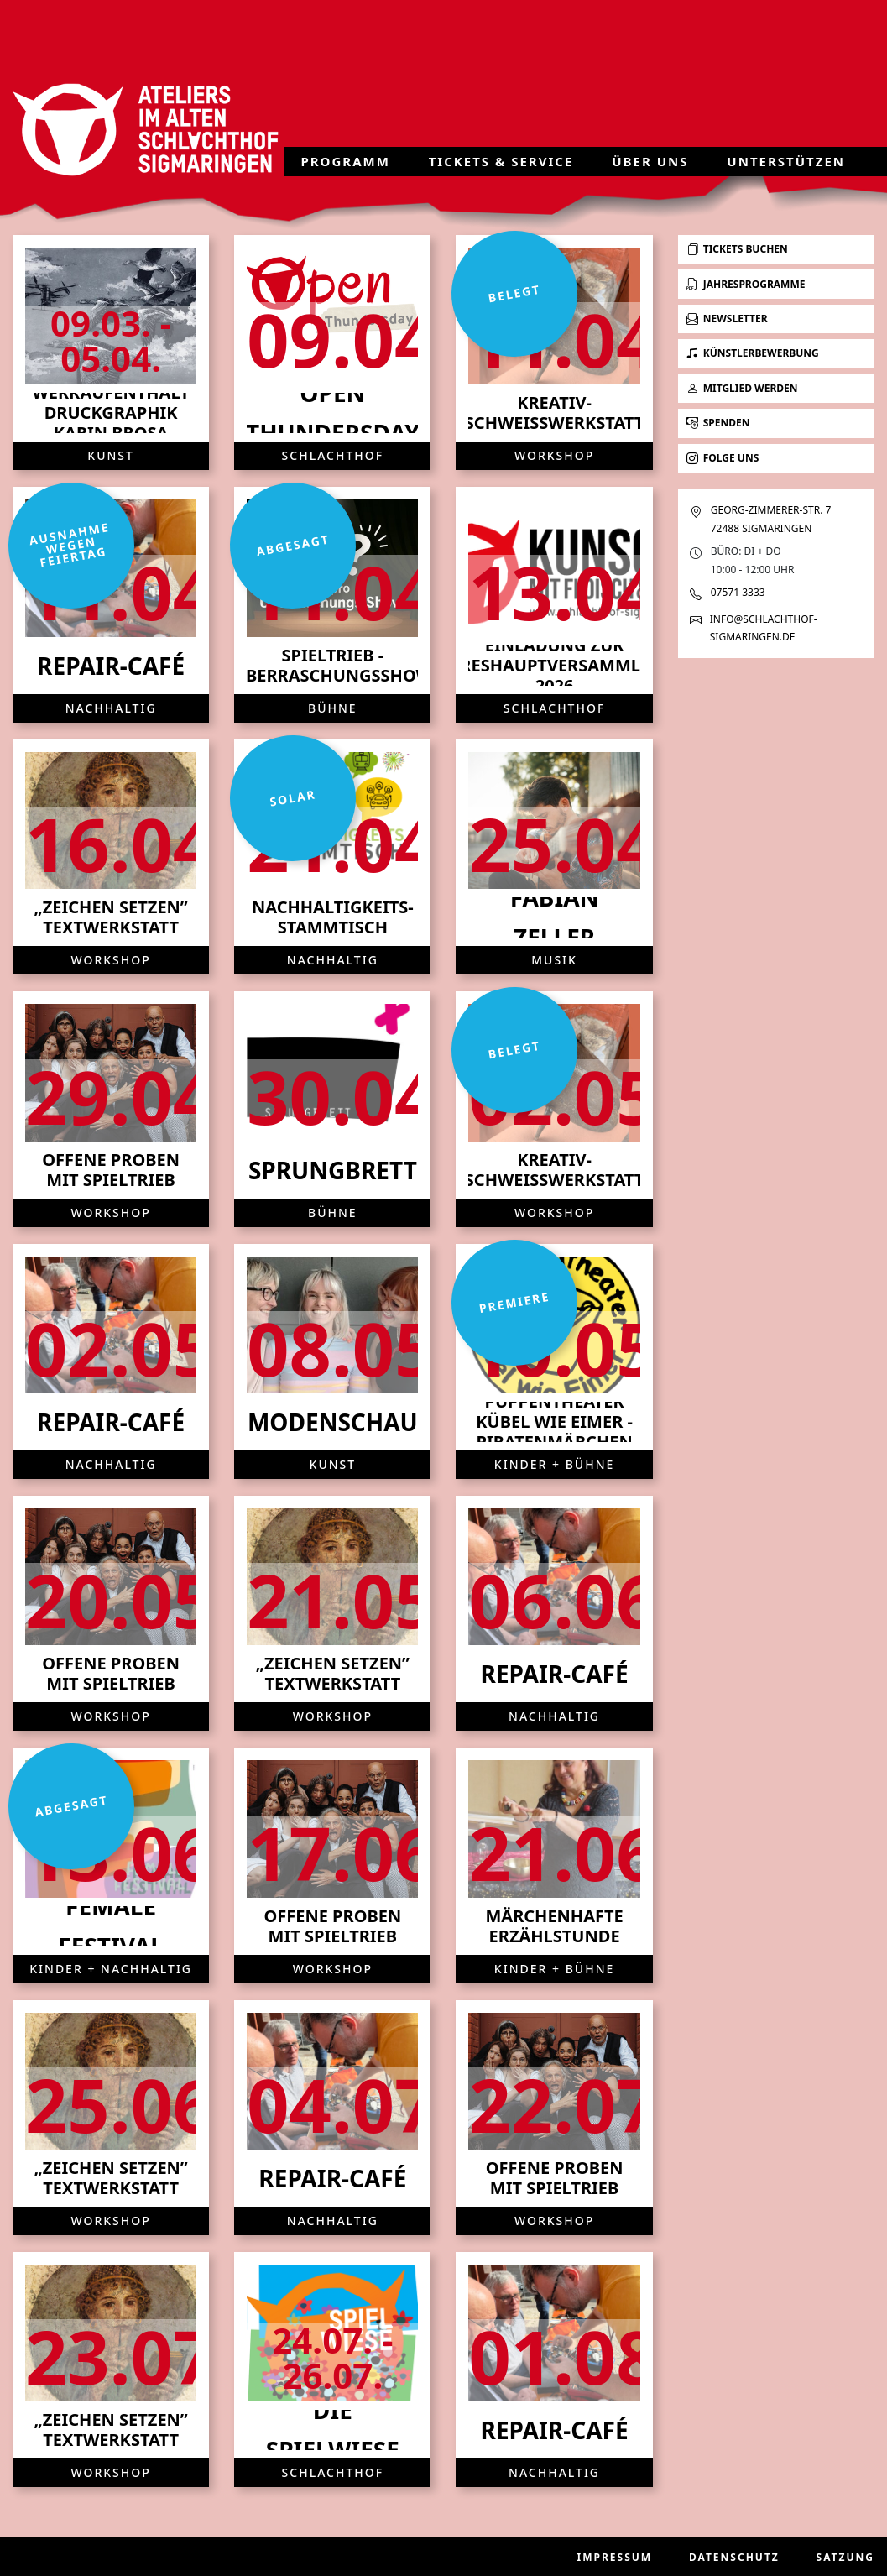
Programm (344, 161)
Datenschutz (734, 2557)
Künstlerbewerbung (752, 353)
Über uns (650, 161)
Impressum (615, 2557)
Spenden (718, 422)
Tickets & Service (501, 161)
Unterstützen (786, 161)
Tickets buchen (737, 249)
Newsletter (727, 318)
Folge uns (722, 458)
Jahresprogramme (746, 284)
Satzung (845, 2557)
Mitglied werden (742, 388)
